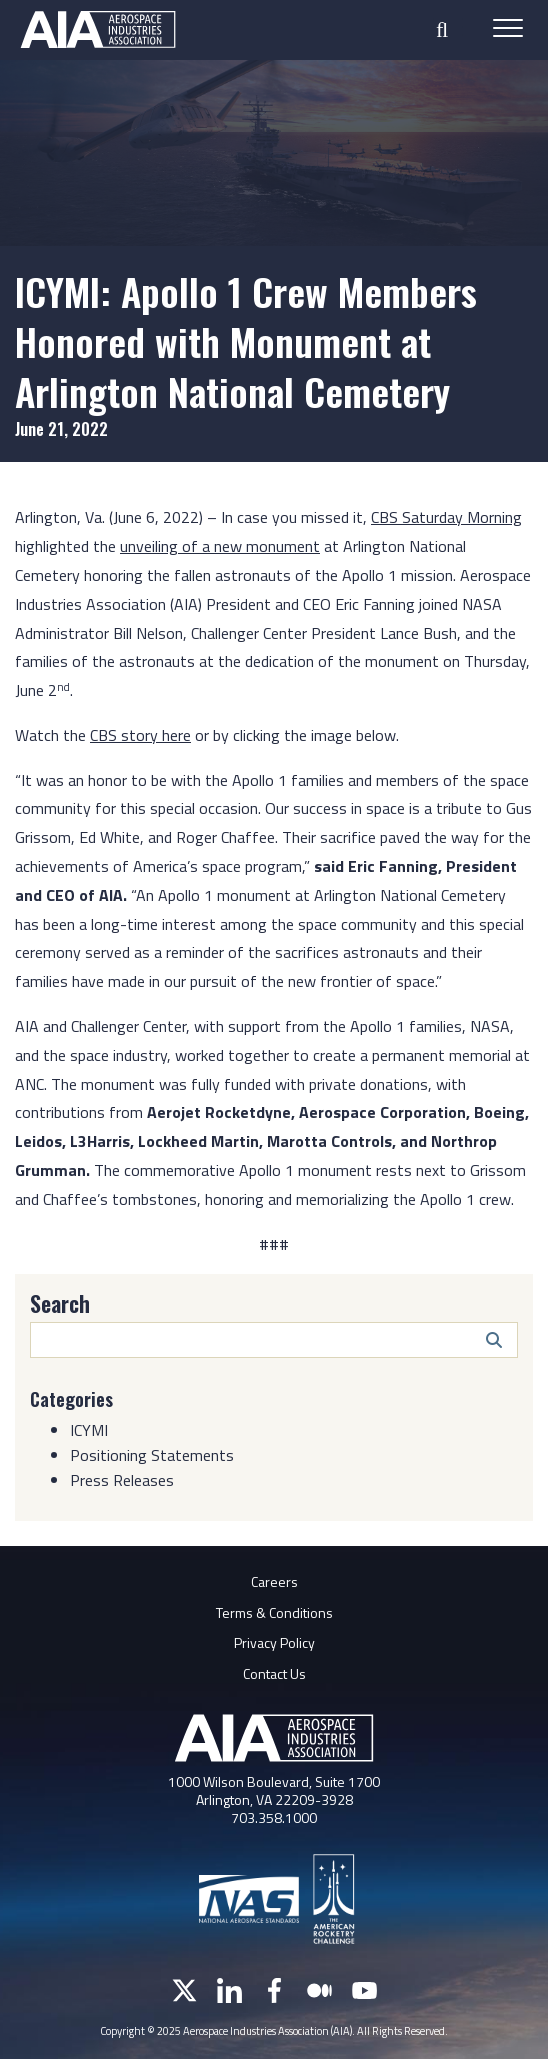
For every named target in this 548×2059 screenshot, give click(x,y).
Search (60, 1303)
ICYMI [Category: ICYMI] (89, 1430)
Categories (71, 1399)
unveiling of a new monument (220, 546)
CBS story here (140, 735)
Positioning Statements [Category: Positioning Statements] (152, 1455)
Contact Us (274, 1673)
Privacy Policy (274, 1642)
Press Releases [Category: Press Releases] (122, 1480)
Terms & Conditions (274, 1612)
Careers (274, 1581)
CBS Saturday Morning (446, 517)
